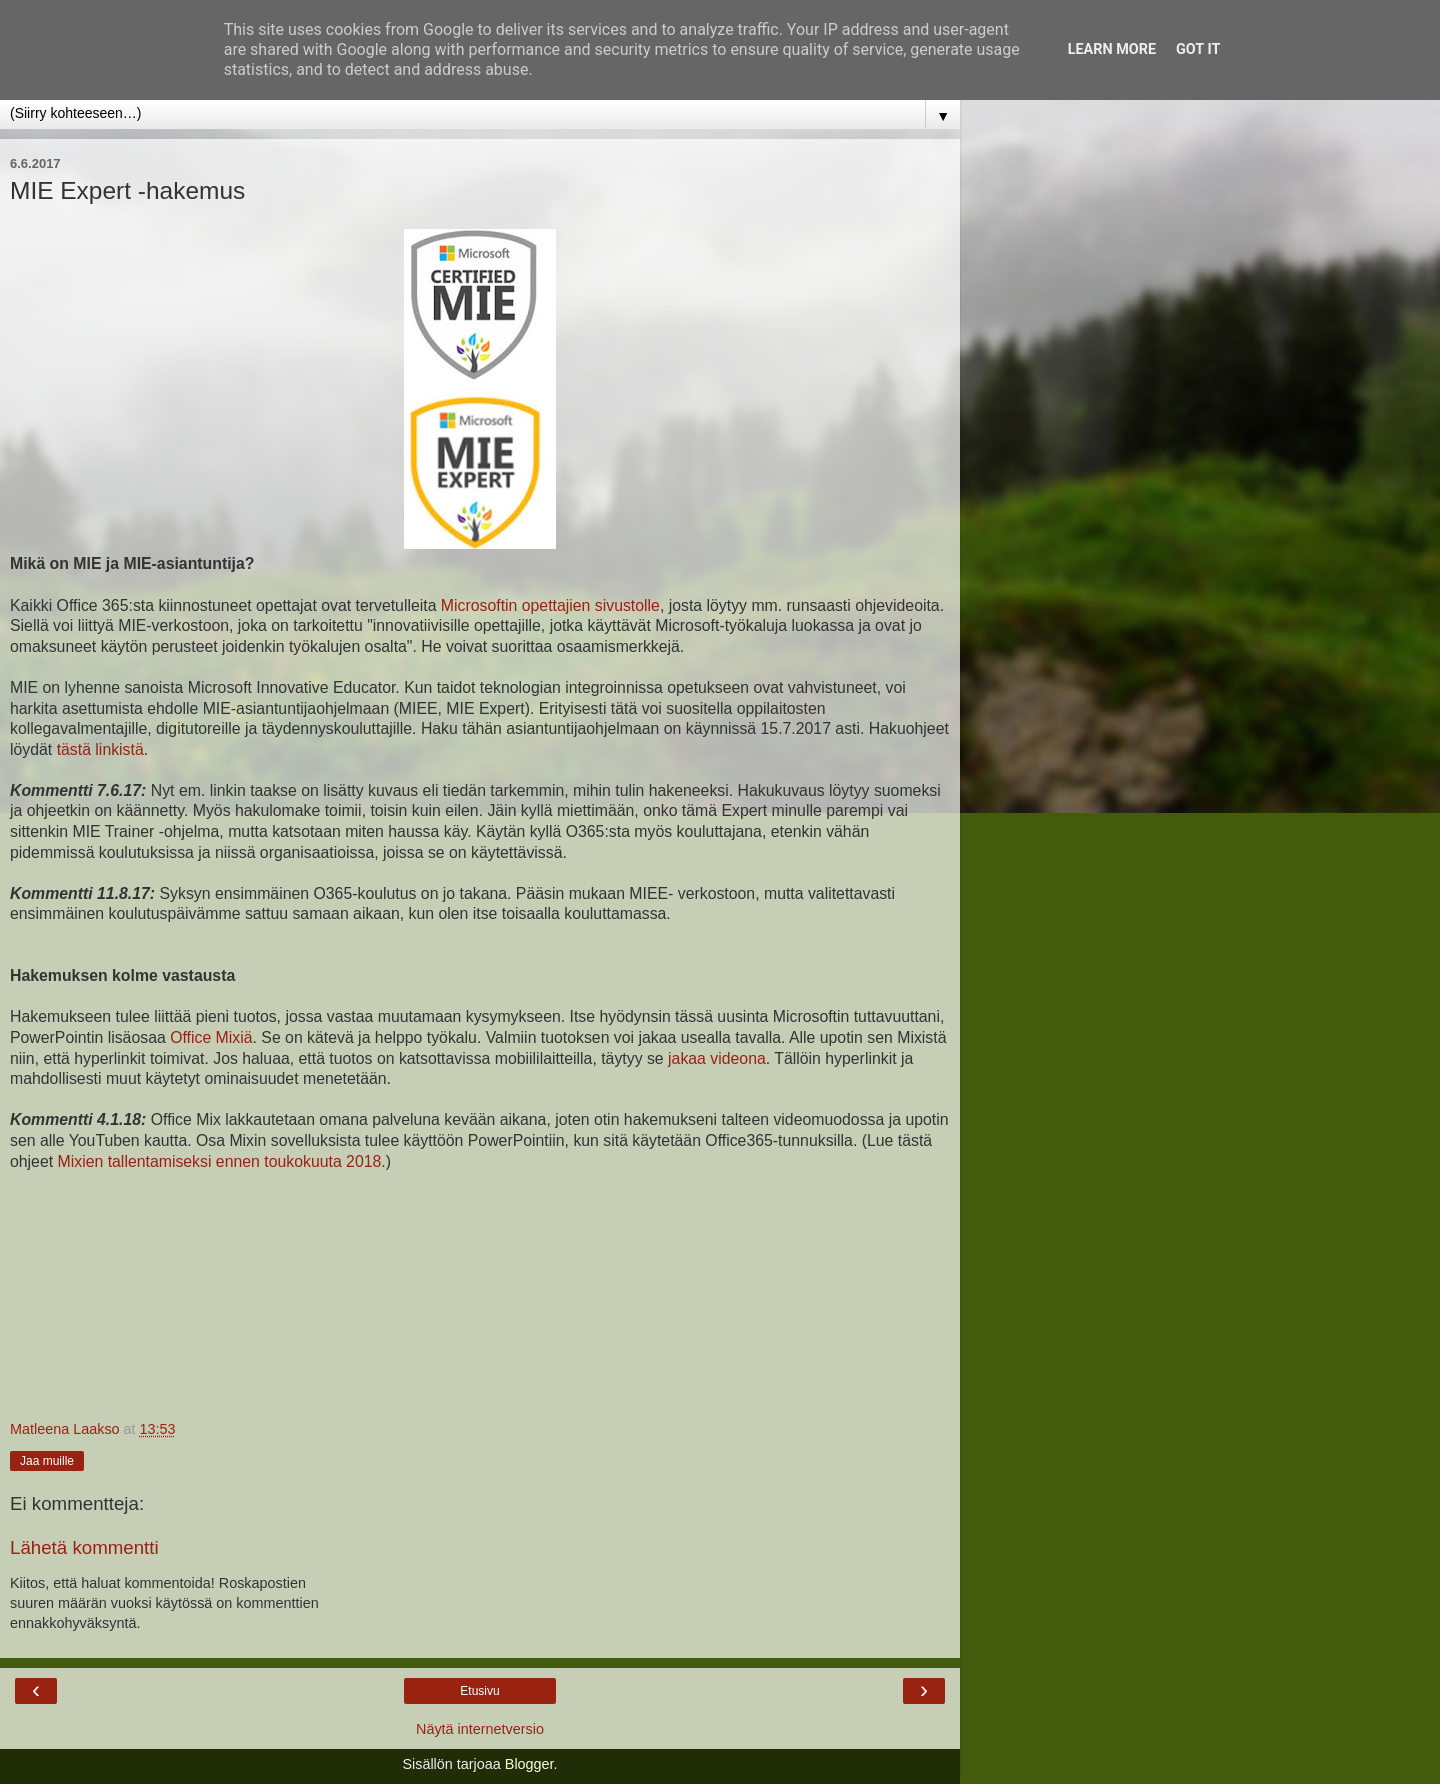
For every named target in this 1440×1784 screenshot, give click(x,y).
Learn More (1112, 49)
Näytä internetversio (480, 1729)
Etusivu (479, 1691)
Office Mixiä (211, 1037)
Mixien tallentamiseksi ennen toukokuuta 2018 (220, 1161)
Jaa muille (47, 1461)
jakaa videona (717, 1058)
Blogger (529, 1764)
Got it (1198, 49)
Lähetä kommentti (84, 1547)
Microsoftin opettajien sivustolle (550, 605)
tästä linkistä (100, 749)
